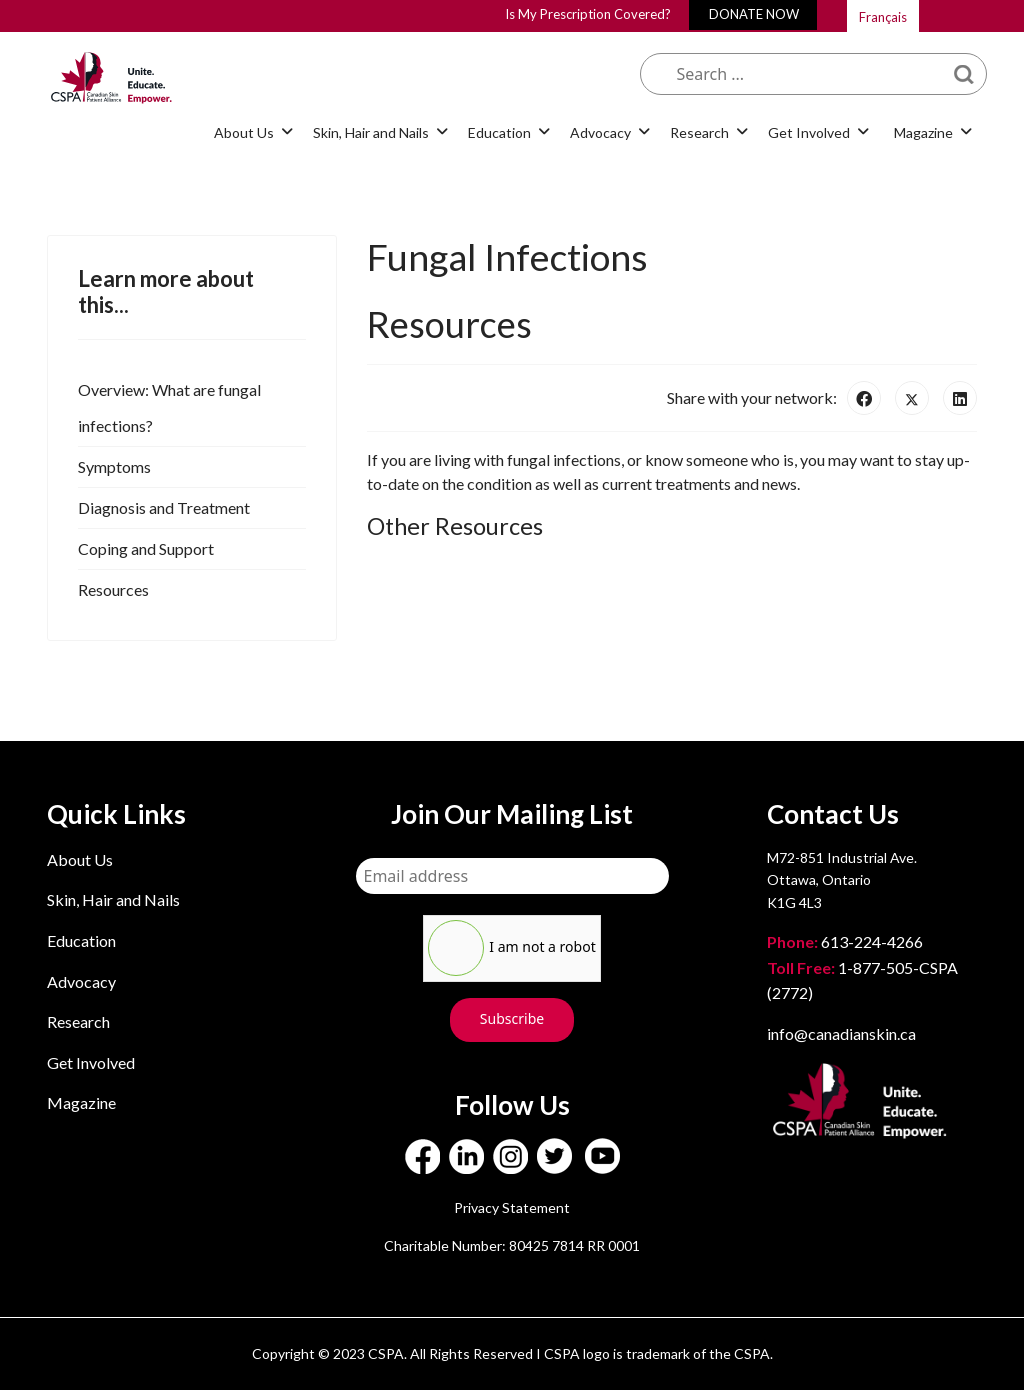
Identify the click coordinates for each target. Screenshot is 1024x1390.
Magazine (923, 132)
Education (499, 132)
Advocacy (600, 132)
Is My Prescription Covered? (588, 14)
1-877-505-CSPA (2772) (862, 980)
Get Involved (809, 132)
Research (699, 132)
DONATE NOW (754, 14)
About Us (244, 132)
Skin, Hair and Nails (371, 132)
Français (883, 17)
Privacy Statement (512, 1207)
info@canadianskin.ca (841, 1033)
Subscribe (512, 1018)
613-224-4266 (846, 941)
